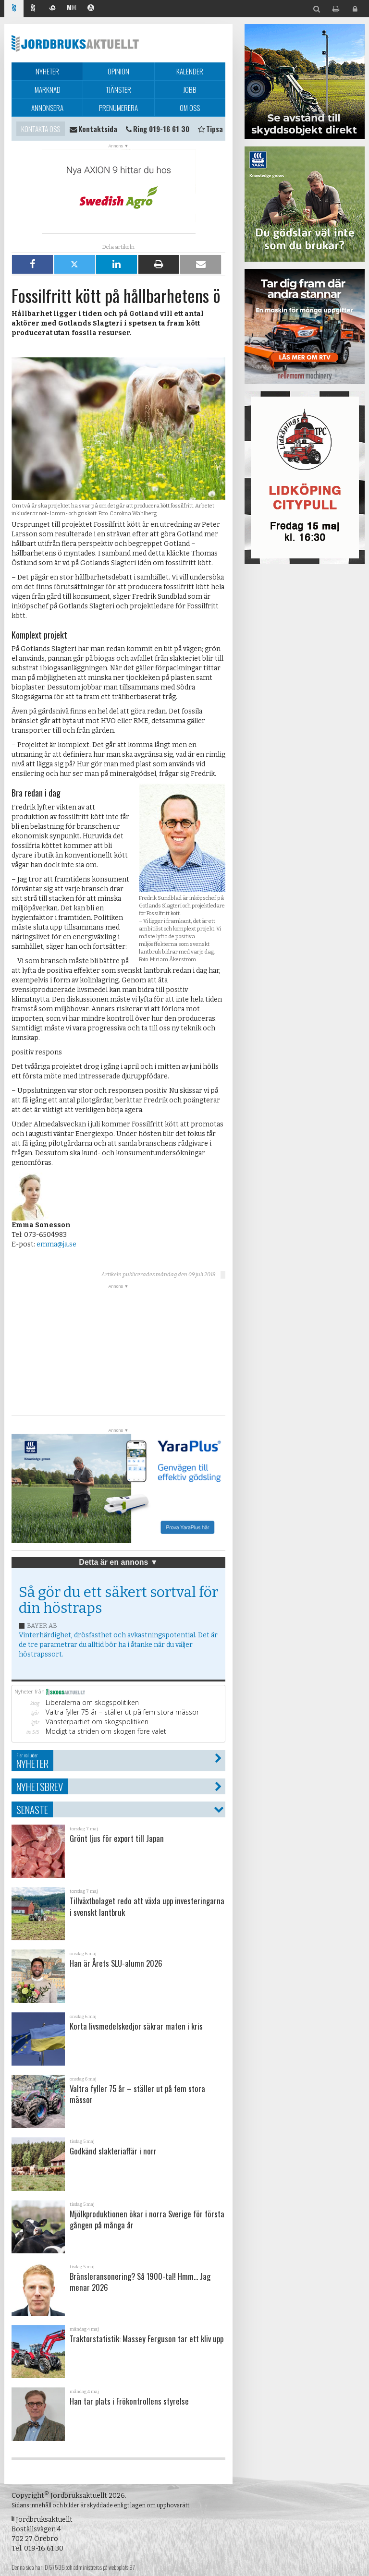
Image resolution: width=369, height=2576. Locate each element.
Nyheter (47, 71)
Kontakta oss (40, 128)
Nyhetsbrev (39, 1786)
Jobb (190, 89)
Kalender (189, 71)
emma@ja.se (56, 1244)
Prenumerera (118, 107)
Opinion (118, 71)
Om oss (190, 107)
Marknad (48, 89)
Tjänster (118, 89)
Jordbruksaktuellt (75, 43)
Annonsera (47, 107)
